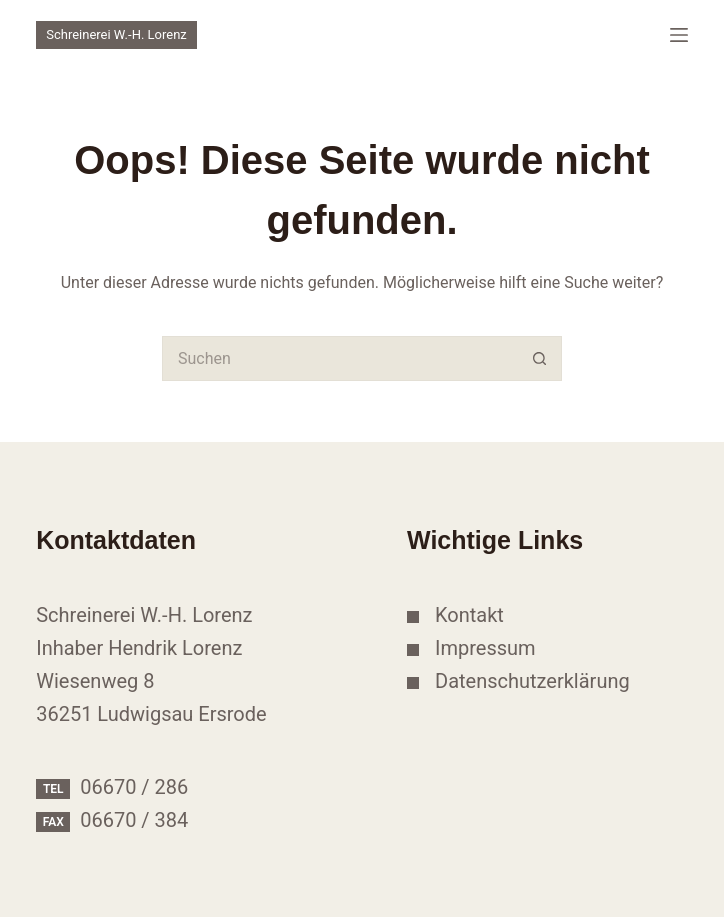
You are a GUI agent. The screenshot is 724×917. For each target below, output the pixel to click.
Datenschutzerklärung (532, 681)
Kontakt (469, 615)
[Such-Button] (539, 358)
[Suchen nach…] (339, 358)
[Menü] (679, 35)
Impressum (485, 648)
